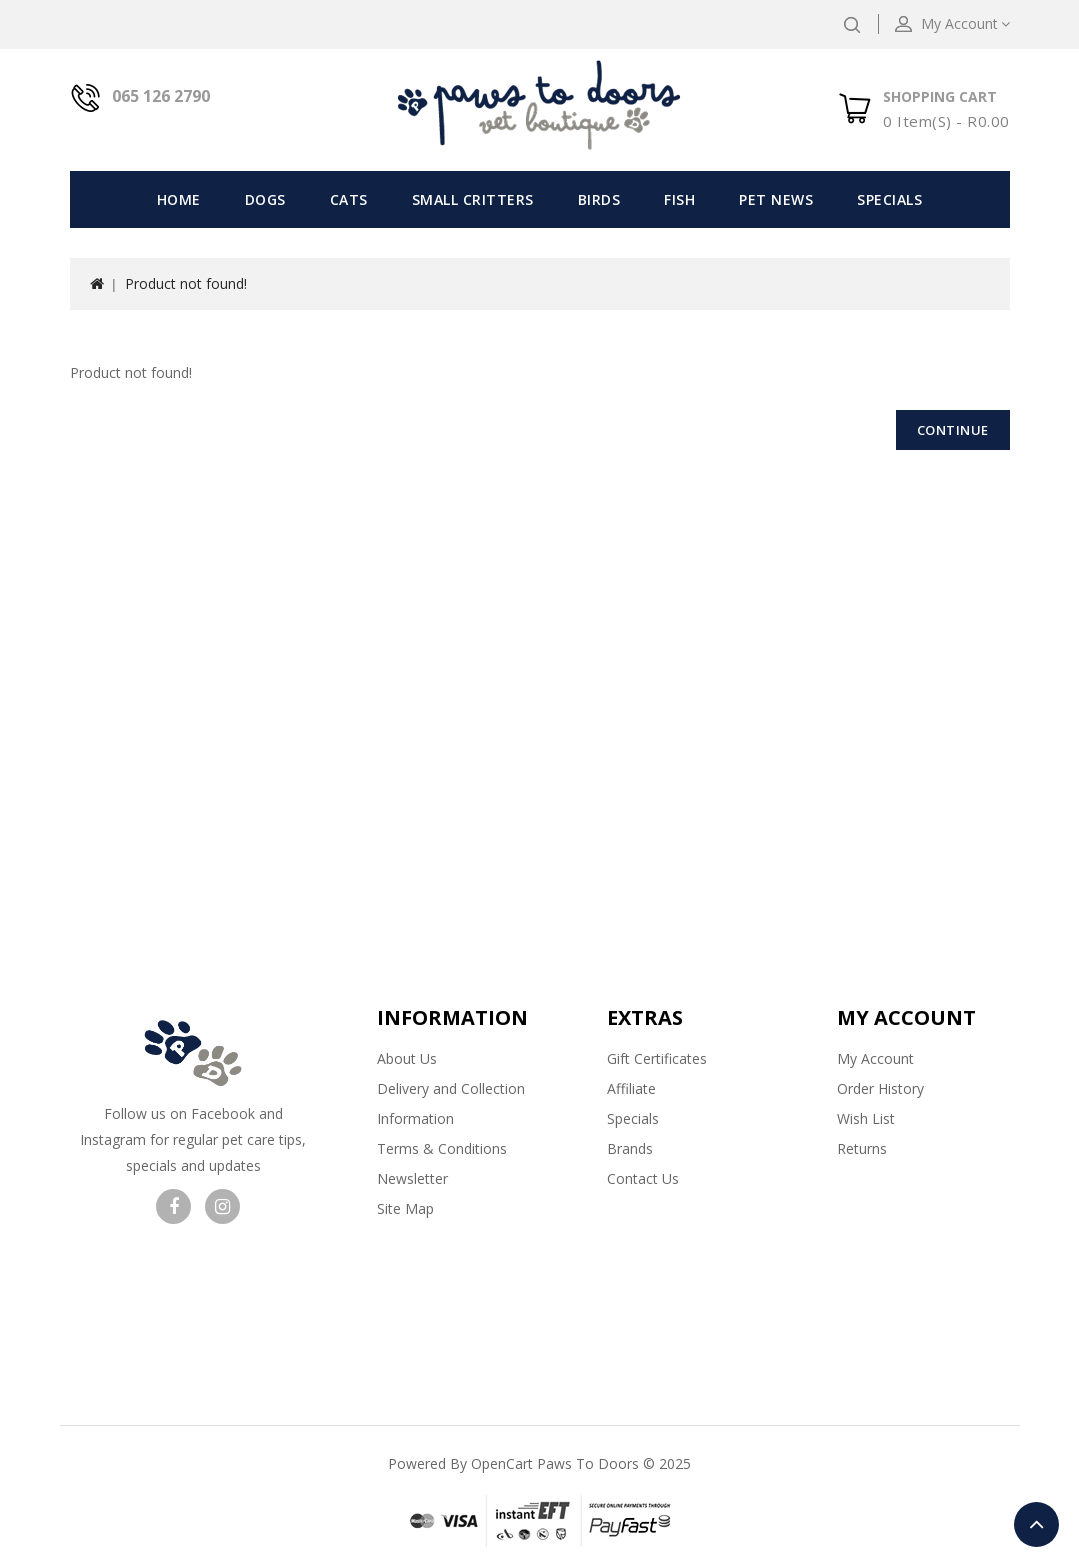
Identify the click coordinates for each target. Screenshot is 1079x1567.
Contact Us (643, 1178)
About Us (407, 1058)
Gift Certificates (657, 1058)
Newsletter (412, 1178)
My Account (875, 1058)
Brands (630, 1148)
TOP (1036, 1524)
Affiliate (631, 1088)
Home (179, 199)
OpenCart (502, 1463)
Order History (880, 1088)
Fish (679, 199)
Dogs (265, 199)
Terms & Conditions (442, 1148)
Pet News (776, 199)
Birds (599, 199)
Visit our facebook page (173, 1206)
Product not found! (186, 283)
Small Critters (473, 199)
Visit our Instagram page (222, 1206)
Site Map (405, 1208)
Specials (889, 199)
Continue (953, 430)
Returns (862, 1148)
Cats (349, 199)
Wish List (866, 1118)
